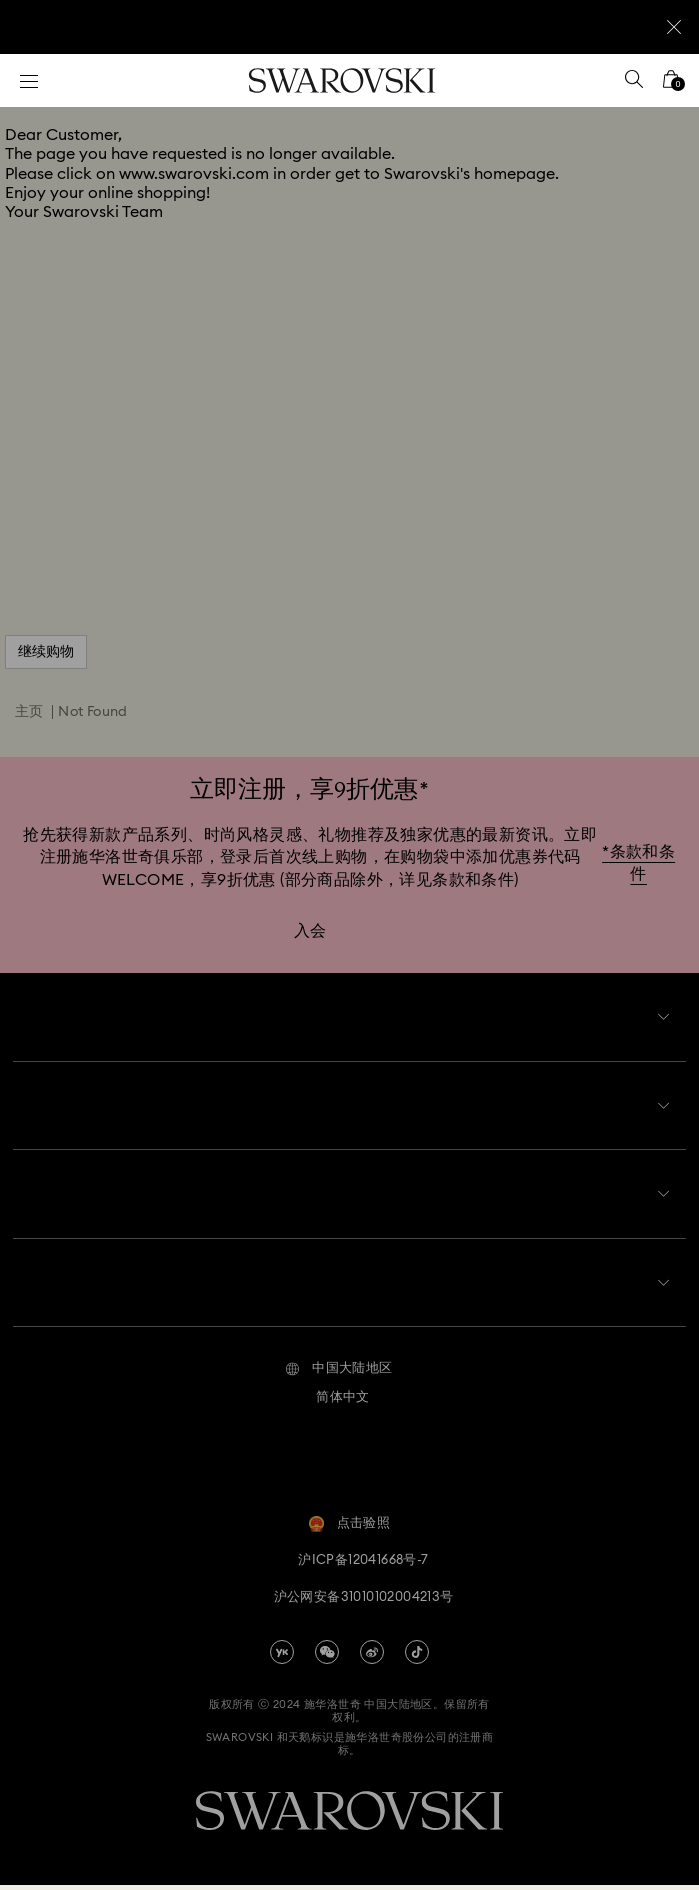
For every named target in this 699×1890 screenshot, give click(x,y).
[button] (338, 1374)
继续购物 (46, 652)
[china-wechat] (327, 1656)
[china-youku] (282, 1656)
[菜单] (29, 80)
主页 (29, 712)
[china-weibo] (372, 1656)
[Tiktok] (417, 1656)
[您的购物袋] (671, 85)
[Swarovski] (342, 80)
